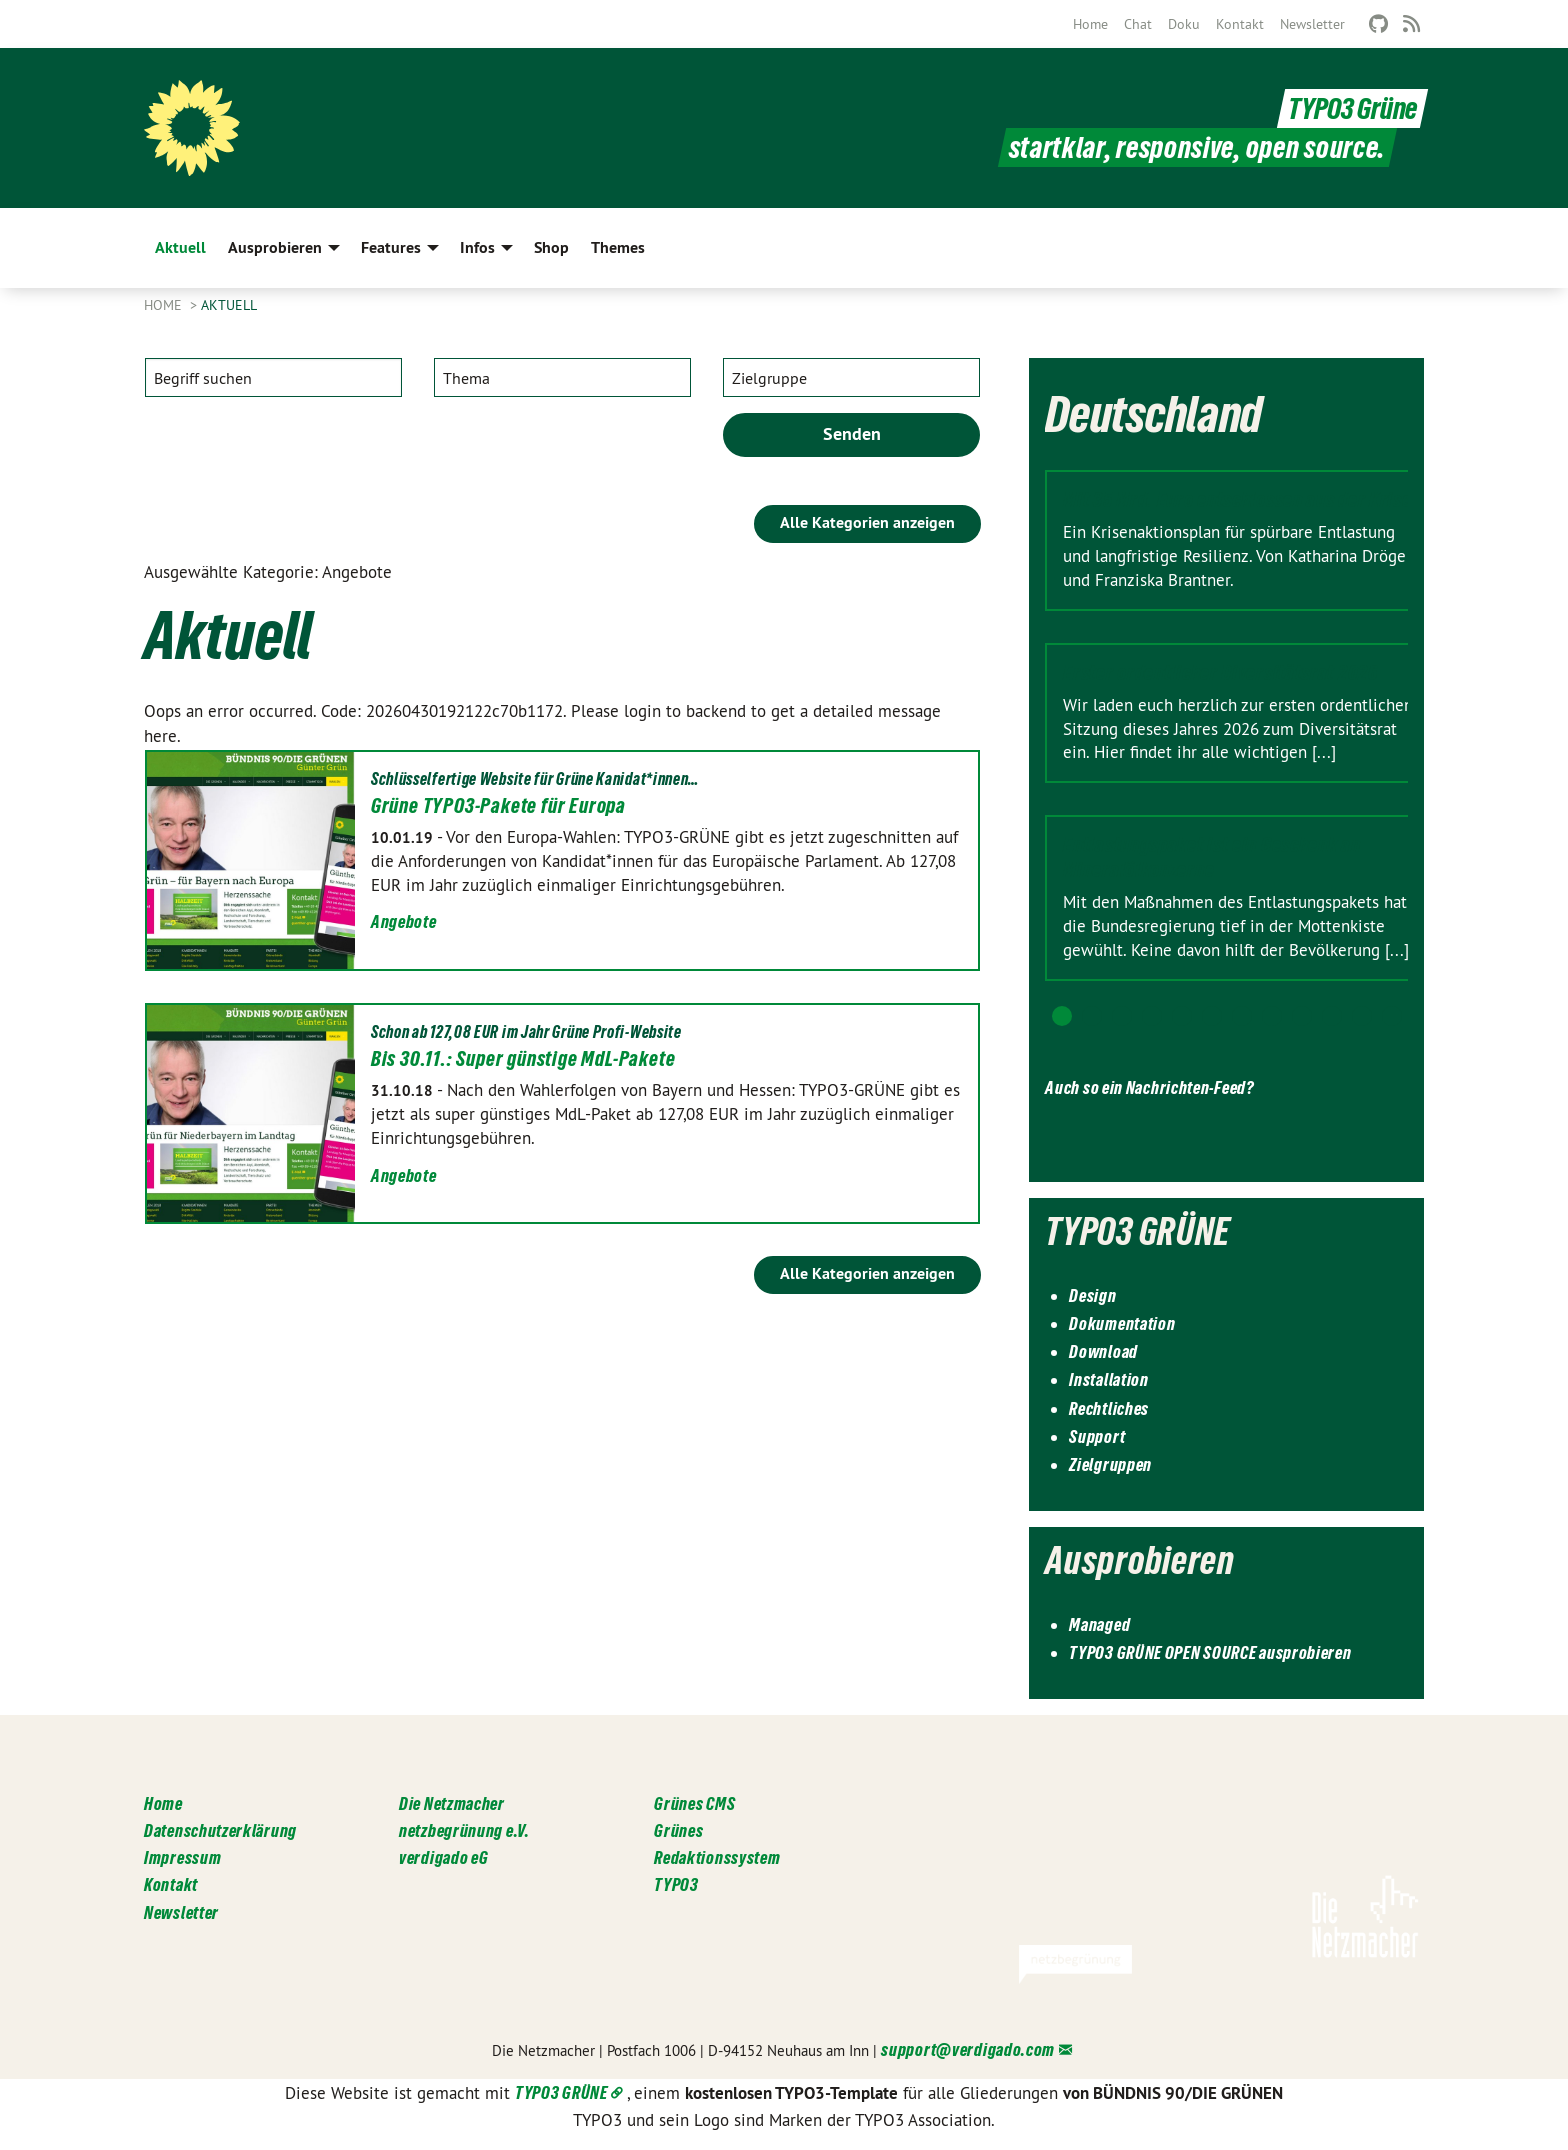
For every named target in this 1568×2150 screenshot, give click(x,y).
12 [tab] (1392, 1016)
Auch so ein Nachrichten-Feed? (1149, 1087)
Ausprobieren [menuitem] (275, 247)
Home (1090, 24)
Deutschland (1153, 414)
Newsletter (1312, 24)
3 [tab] (1122, 1016)
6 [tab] (1212, 1016)
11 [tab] (1362, 1016)
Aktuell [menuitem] (180, 247)
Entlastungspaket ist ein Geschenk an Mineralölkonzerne (1211, 857)
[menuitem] (1090, 24)
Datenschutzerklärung (220, 1830)
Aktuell (229, 305)
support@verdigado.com (968, 2049)
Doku (1184, 24)
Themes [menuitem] (618, 247)
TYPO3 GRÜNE (561, 2092)
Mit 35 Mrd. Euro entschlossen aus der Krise (1237, 500)
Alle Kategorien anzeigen (867, 522)
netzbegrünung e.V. (464, 1830)
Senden (852, 433)
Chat (1138, 24)
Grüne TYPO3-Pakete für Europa (498, 806)
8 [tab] (1272, 1016)
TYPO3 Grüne (1352, 108)
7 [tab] (1242, 1016)
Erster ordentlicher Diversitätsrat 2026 (1220, 673)
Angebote (404, 921)
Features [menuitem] (391, 247)
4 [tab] (1152, 1016)
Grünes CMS (694, 1803)
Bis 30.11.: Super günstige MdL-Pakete (523, 1059)
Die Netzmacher (452, 1803)
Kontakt (1240, 24)
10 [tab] (1332, 1016)
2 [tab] (1092, 1016)
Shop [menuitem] (551, 247)
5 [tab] (1182, 1016)
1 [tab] (1062, 1016)
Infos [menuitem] (477, 247)
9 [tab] (1302, 1016)
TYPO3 (676, 1884)
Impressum (182, 1857)
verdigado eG (443, 1857)
